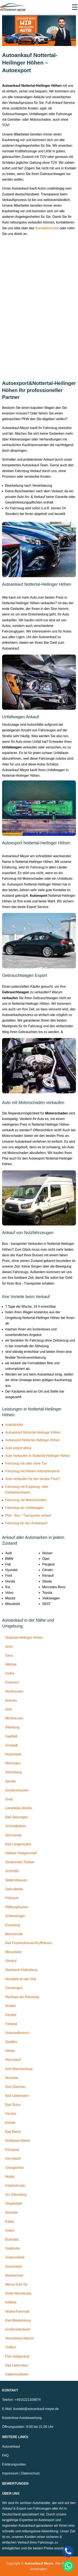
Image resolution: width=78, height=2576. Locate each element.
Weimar (11, 1664)
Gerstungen (14, 1988)
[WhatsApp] (68, 2566)
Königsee (12, 2149)
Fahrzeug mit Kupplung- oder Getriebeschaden (26, 1489)
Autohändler (14, 1424)
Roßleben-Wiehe (17, 2140)
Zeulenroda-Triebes (19, 1862)
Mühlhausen (14, 1718)
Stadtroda (12, 2248)
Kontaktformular (47, 228)
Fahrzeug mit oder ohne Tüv (26, 1463)
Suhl (8, 1709)
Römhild (11, 2212)
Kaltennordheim (16, 2374)
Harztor (10, 2113)
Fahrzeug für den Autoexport (26, 1523)
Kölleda (10, 2302)
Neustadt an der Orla (20, 1979)
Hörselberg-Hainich (19, 2338)
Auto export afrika (18, 1448)
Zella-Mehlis (14, 1889)
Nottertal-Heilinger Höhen (24, 1637)
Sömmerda (13, 1835)
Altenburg (12, 1727)
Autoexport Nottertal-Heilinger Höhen (32, 1440)
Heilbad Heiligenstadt (21, 1853)
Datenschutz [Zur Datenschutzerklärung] (30, 2473)
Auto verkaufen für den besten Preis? (32, 1479)
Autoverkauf (11, 2446)
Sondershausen (16, 1790)
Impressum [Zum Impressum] (10, 2473)
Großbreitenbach (17, 2329)
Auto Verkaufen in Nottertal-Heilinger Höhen (37, 1455)
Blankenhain (14, 2275)
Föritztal (11, 2024)
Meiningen (13, 1763)
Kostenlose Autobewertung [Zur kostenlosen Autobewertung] (22, 2418)
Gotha (9, 1673)
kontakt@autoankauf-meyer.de (36, 2409)
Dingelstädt (13, 2203)
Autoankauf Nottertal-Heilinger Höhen (33, 1432)
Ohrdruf (10, 1961)
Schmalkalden (15, 1826)
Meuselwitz (13, 1952)
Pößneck (11, 1898)
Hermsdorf (13, 2059)
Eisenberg (12, 1925)
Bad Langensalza (18, 1844)
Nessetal (11, 2078)
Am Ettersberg (15, 2194)
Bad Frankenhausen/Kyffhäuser (28, 1943)
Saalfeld (11, 1736)
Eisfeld (10, 2123)
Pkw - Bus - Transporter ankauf (28, 1515)
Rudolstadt (13, 1754)
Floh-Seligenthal (17, 2356)
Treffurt (10, 2347)
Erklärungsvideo (14, 2464)
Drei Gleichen (15, 2087)
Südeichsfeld (14, 2257)
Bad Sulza (12, 2104)
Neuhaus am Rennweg (22, 1997)
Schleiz (10, 2006)
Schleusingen (15, 1916)
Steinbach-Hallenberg (21, 1970)
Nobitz (10, 2176)
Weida (10, 2051)
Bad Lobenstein (16, 2365)
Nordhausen (14, 1691)
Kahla (9, 2221)
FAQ (5, 2455)
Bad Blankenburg (18, 2320)
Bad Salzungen (16, 1817)
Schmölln (12, 1871)
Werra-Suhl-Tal (16, 2284)
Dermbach (13, 2158)
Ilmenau (11, 1700)
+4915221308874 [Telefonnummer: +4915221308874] (28, 2399)
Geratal (10, 2015)
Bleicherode (14, 1934)
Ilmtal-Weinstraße (18, 2293)
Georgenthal (14, 2167)
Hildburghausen (16, 1907)
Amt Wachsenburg (18, 2069)
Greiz (9, 1799)
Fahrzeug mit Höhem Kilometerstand (32, 1471)
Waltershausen (16, 1880)
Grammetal (13, 2266)
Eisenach (12, 1682)
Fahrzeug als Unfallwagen (24, 1507)
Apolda (10, 1781)
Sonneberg (13, 1772)
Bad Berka (13, 2131)
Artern (9, 2230)
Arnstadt (11, 1745)
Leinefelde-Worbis (18, 1808)
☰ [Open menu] (75, 7)
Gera (9, 1655)
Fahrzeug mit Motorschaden (26, 1500)
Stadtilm (11, 2042)
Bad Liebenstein (17, 2095)
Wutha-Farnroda (17, 2311)
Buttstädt (11, 2239)
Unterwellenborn (17, 2033)
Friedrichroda (15, 2185)
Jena (8, 1646)
